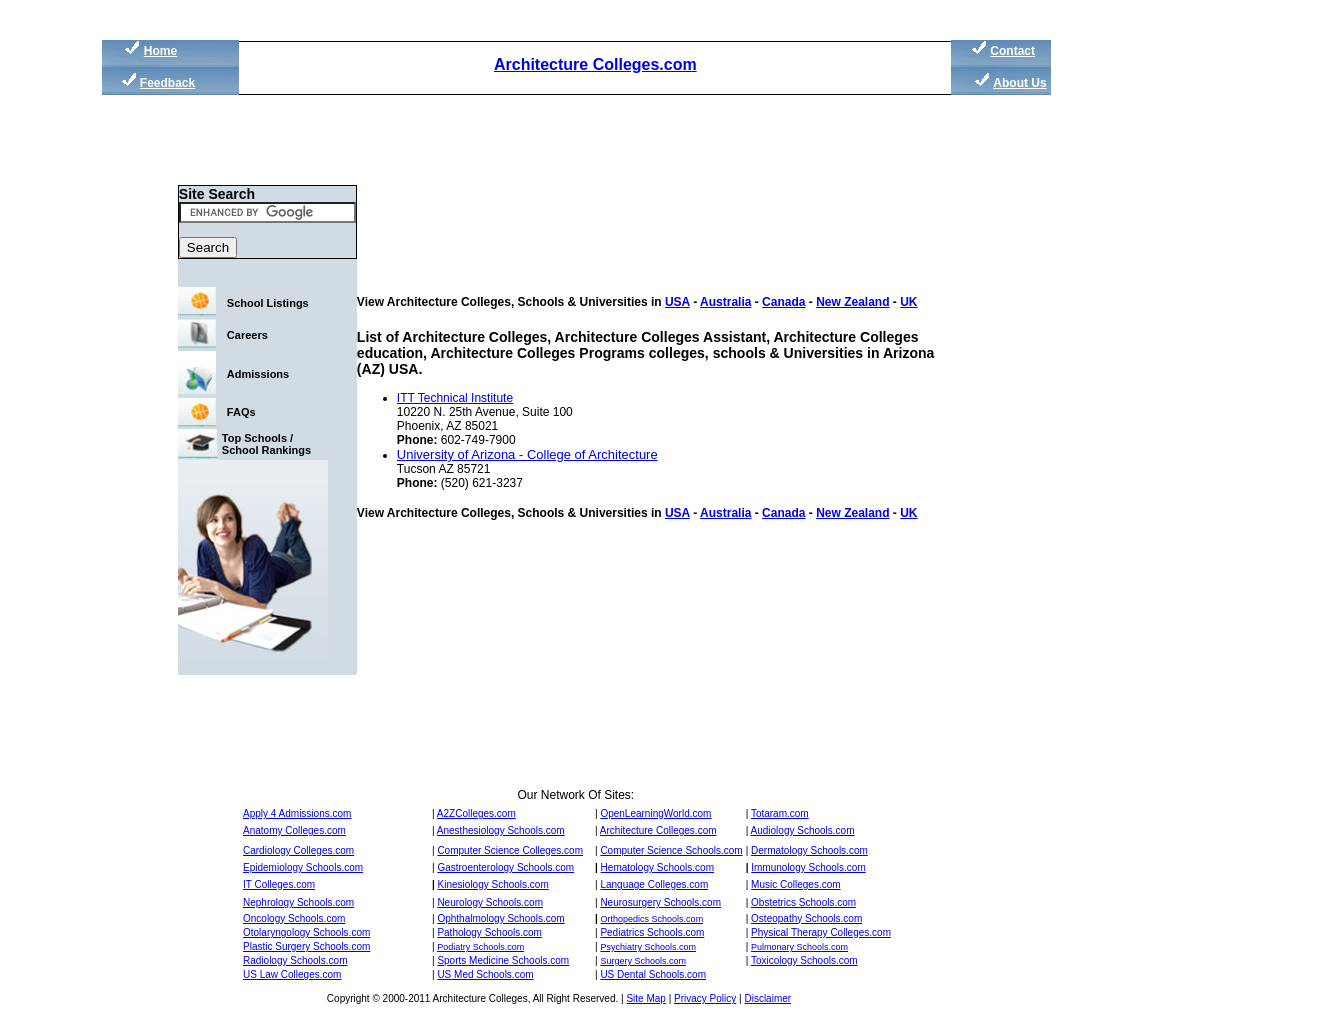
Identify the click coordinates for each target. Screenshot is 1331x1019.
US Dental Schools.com (653, 974)
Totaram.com (780, 813)
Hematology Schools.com (657, 867)
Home (160, 51)
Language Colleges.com (654, 884)
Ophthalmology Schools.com (500, 918)
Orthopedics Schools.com (652, 919)
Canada (783, 302)
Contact (1012, 51)
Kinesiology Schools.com (493, 884)
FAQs (241, 412)
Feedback (167, 83)
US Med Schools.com (485, 974)
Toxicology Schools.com (804, 960)
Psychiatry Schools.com (648, 947)
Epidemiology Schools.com (303, 867)
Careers (247, 335)
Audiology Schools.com (803, 830)
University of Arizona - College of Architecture (527, 454)
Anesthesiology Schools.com (501, 830)
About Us (1019, 83)
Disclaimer (767, 998)
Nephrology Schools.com (298, 902)
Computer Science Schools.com (671, 850)
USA (677, 302)
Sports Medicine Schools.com (503, 960)
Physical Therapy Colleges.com (821, 932)
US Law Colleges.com (292, 974)
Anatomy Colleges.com (294, 830)
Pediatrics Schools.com (652, 932)
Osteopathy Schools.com (806, 918)
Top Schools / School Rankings (266, 444)
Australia (725, 302)
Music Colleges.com (795, 884)
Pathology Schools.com (489, 932)
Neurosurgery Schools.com (660, 902)
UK (908, 302)
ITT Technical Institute (455, 398)
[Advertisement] (1147, 380)
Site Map (645, 998)
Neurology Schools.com (490, 902)
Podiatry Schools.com (480, 947)
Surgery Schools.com (643, 961)
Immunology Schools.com (808, 867)
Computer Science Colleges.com (510, 850)
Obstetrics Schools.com (803, 902)
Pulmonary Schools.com (799, 947)
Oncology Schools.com (294, 918)
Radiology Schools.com (295, 960)
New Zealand (852, 302)
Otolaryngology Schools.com (306, 932)
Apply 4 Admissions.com (297, 813)
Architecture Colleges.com (595, 64)
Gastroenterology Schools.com (505, 867)
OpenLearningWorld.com (655, 813)
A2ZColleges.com (476, 813)
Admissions (258, 374)
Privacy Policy (705, 998)
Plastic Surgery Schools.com (306, 946)
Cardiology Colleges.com (298, 850)
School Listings (268, 303)
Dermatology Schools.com (809, 850)
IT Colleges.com (279, 884)
